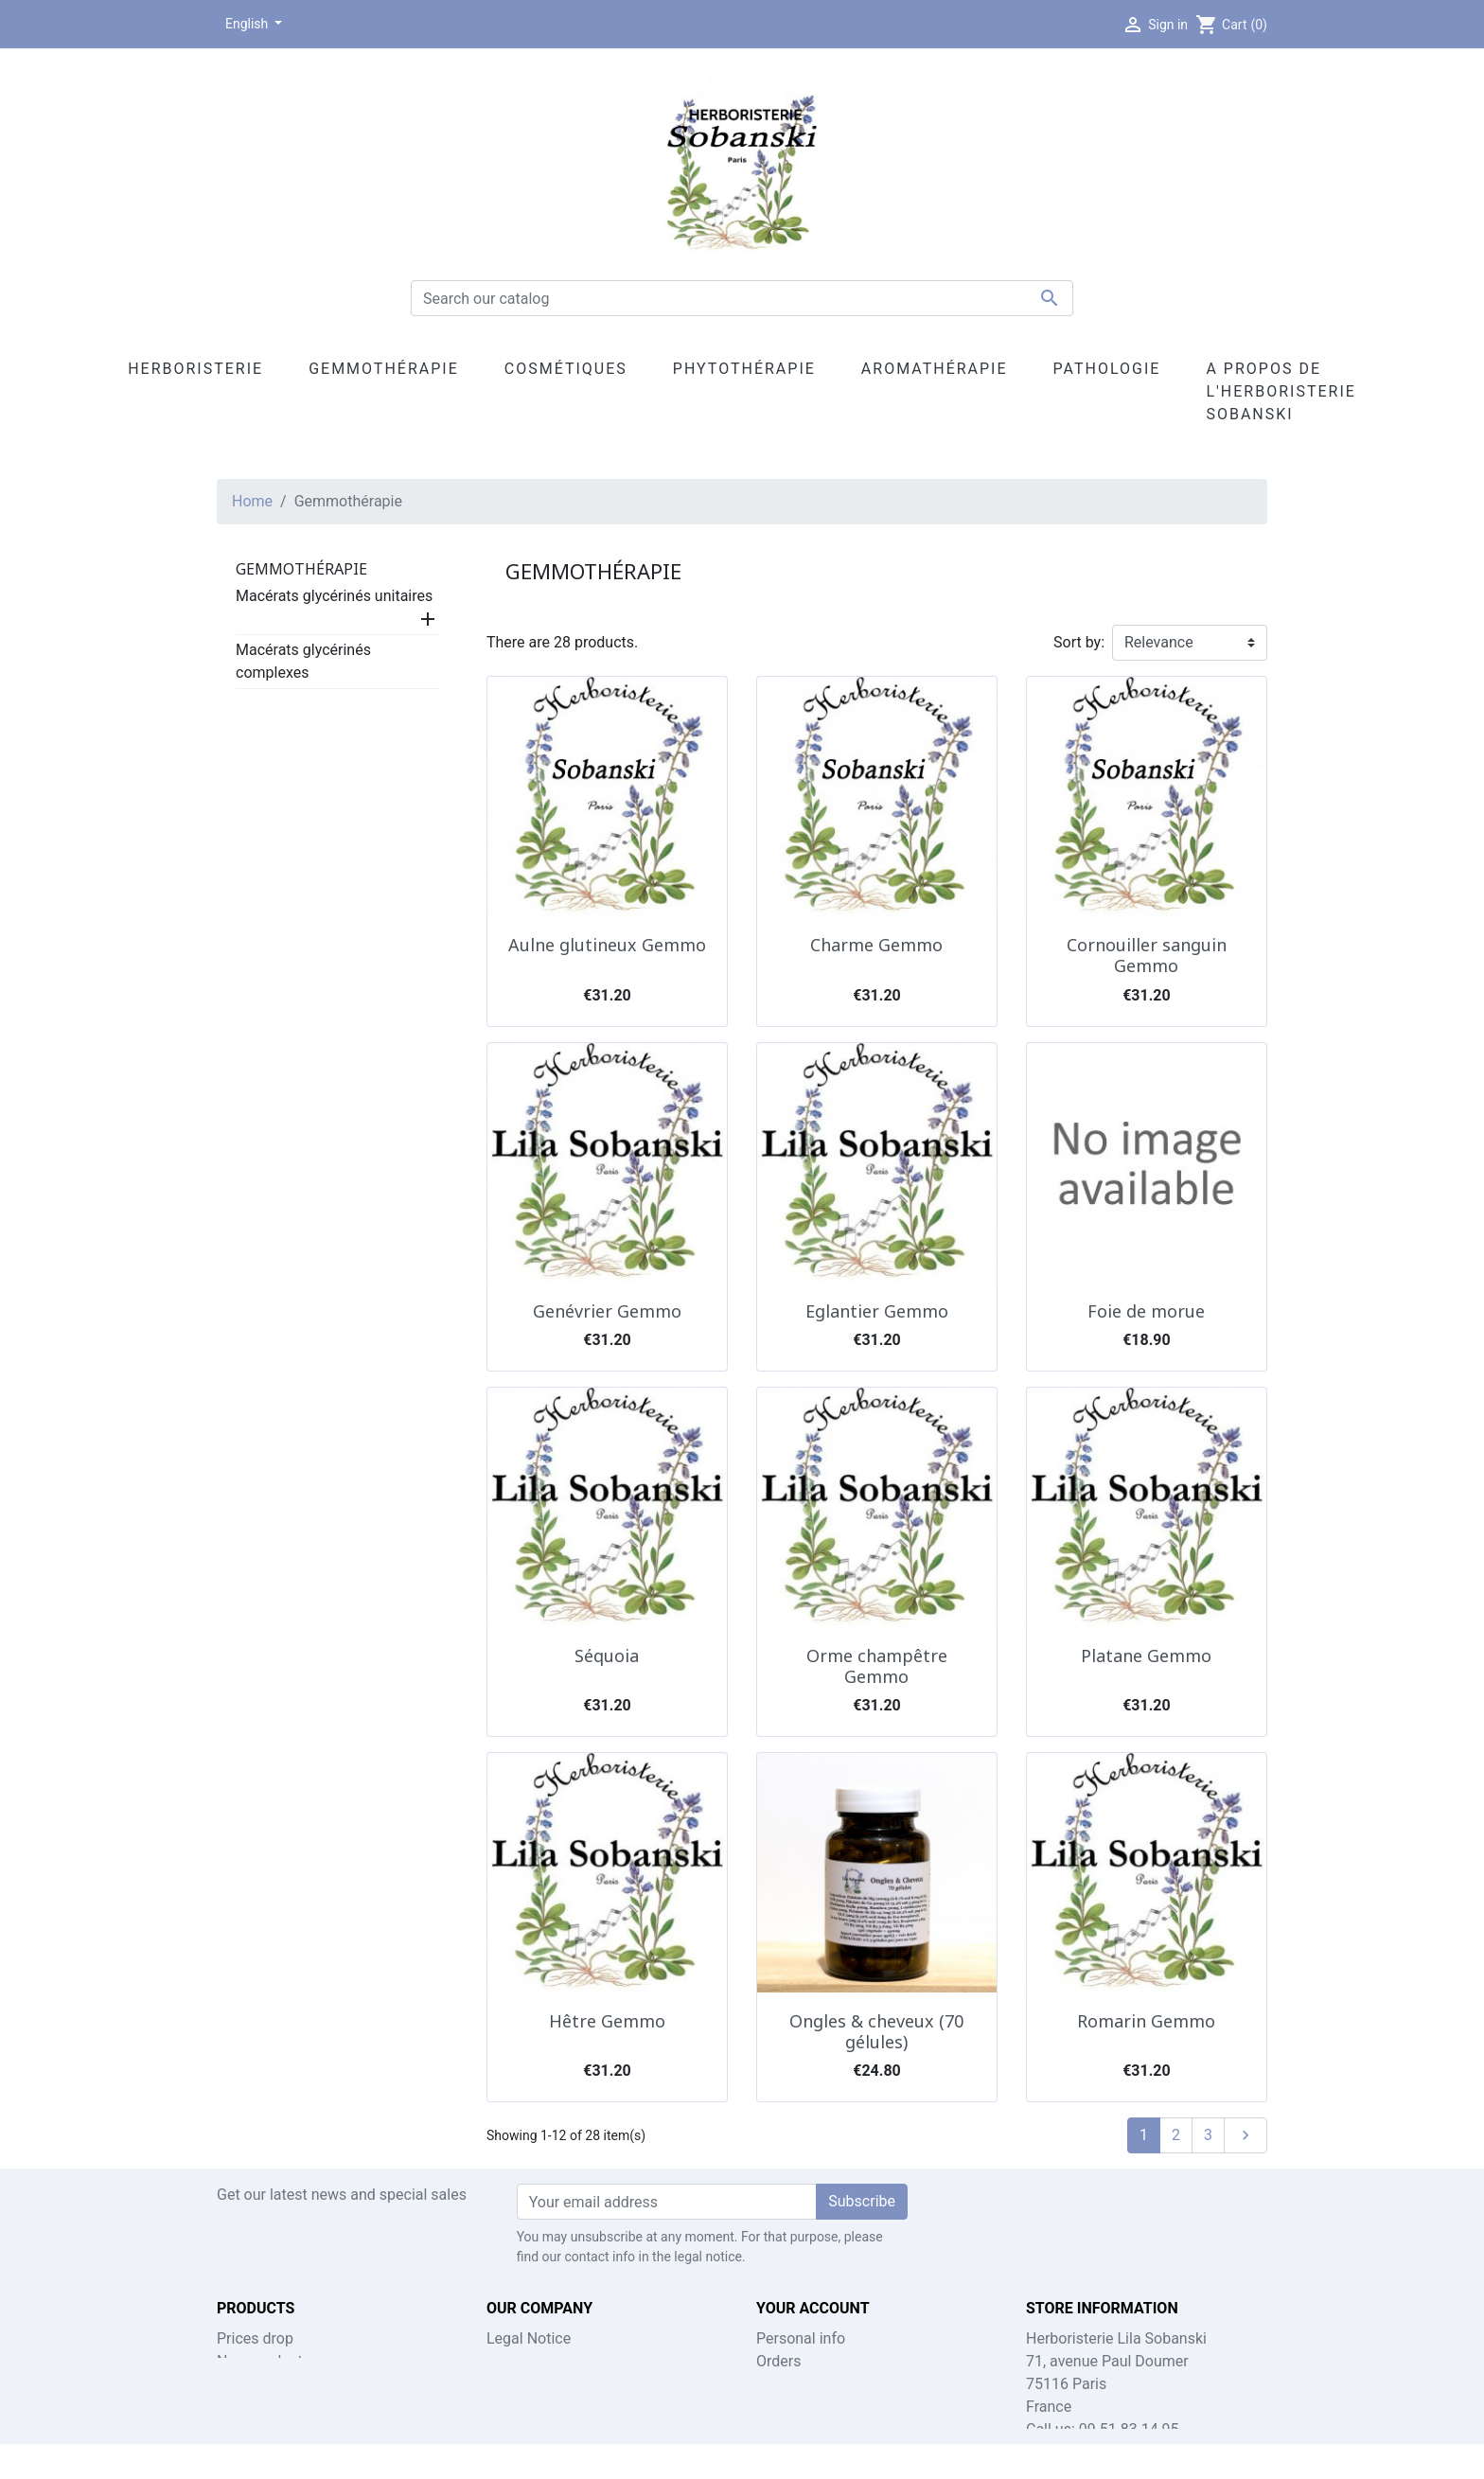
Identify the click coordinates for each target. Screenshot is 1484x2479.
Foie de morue (1146, 1311)
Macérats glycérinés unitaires (334, 596)
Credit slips (794, 2384)
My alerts (787, 2429)
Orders (778, 2361)
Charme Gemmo (876, 944)
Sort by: (1078, 642)
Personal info (800, 2338)
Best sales (252, 2384)
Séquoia (606, 1655)
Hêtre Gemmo (607, 2021)
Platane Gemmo (1146, 1655)
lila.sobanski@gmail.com (1175, 2452)
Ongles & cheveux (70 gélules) (876, 2031)
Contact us (522, 2361)
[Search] (742, 298)
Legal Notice (528, 2338)
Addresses (792, 2407)
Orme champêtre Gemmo (876, 1666)
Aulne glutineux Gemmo (607, 944)
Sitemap (514, 2384)
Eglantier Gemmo (876, 1311)
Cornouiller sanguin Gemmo (1147, 955)
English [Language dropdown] (248, 23)
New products (263, 2361)
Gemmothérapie (301, 568)
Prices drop (255, 2338)
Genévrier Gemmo (607, 1311)
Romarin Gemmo (1146, 2021)
